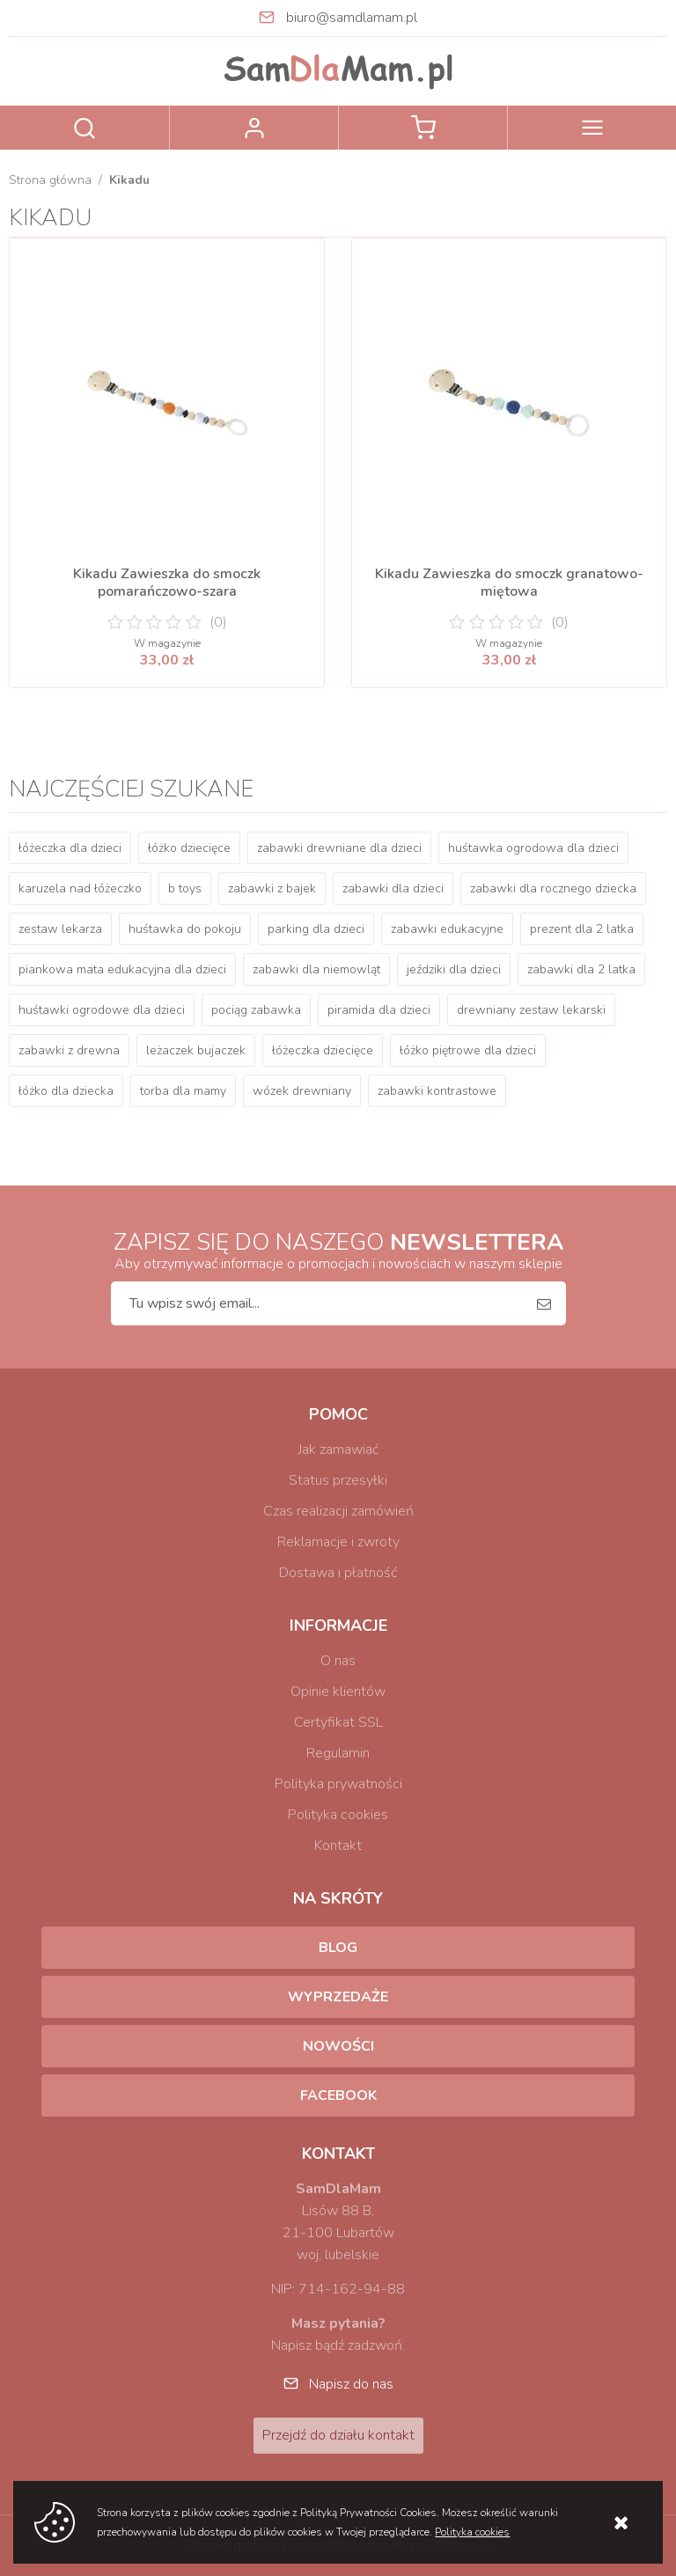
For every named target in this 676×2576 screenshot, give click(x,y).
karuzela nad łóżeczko (80, 888)
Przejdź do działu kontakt (338, 2435)
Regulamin (338, 1753)
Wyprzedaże (338, 1997)
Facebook (338, 2095)
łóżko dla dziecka (66, 1091)
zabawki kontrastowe (437, 1091)
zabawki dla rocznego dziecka (553, 888)
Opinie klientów (338, 1691)
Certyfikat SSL (338, 1722)
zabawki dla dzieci (393, 888)
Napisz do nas (351, 2384)
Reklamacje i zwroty (338, 1542)
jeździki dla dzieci (454, 969)
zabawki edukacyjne (447, 929)
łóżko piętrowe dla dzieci (468, 1050)
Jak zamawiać (338, 1449)
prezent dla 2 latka (582, 929)
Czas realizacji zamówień (338, 1511)
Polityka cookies (338, 1814)
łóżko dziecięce (189, 848)
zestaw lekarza (60, 929)
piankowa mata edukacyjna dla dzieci (122, 969)
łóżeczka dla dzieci (69, 848)
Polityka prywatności (338, 1784)
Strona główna (50, 180)
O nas (338, 1660)
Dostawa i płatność (338, 1572)
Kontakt (338, 1845)
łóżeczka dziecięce (322, 1050)
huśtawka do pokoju (185, 929)
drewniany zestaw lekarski (531, 1010)
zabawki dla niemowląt (316, 969)
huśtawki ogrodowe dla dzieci (101, 1010)
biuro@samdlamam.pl (351, 17)
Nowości (338, 2046)
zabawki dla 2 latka (581, 969)
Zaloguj (254, 128)
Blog (338, 1947)
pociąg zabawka (256, 1010)
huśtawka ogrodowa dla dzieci (533, 848)
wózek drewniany (302, 1091)
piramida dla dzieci (378, 1010)
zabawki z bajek (272, 888)
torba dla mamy (183, 1091)
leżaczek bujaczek (196, 1050)
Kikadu (129, 180)
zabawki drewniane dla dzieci (339, 848)
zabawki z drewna (69, 1050)
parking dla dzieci (316, 929)
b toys (185, 888)
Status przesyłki (338, 1480)
